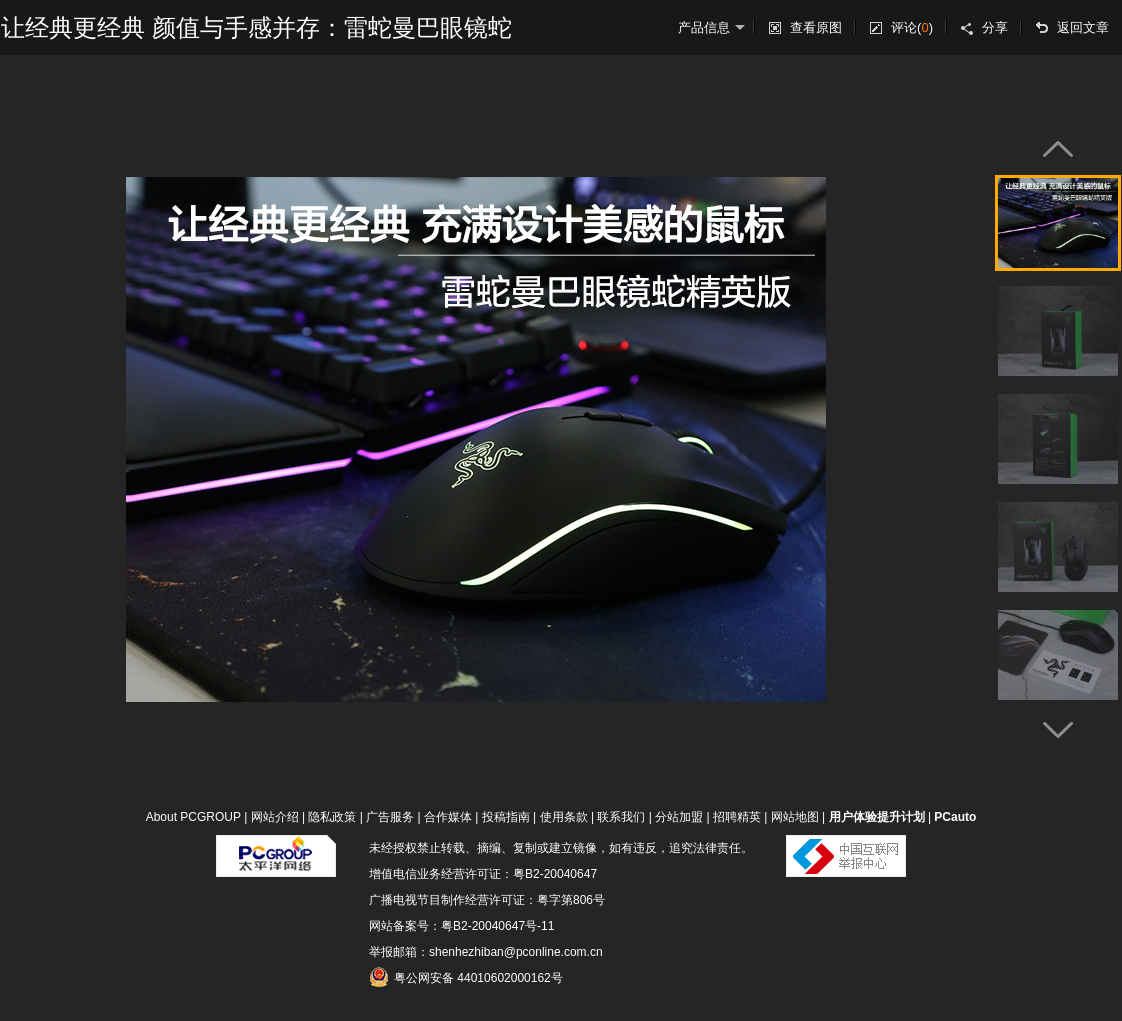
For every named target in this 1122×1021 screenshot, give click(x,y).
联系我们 (621, 817)
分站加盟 (679, 817)
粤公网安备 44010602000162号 (466, 977)
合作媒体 (448, 817)
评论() (912, 27)
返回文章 (1083, 27)
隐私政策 (332, 817)
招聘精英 (737, 817)
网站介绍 (275, 817)
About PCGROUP (193, 817)
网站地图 (795, 817)
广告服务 (390, 817)
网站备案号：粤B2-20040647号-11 (461, 926)
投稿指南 (506, 817)
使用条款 (564, 817)
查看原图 (816, 27)
